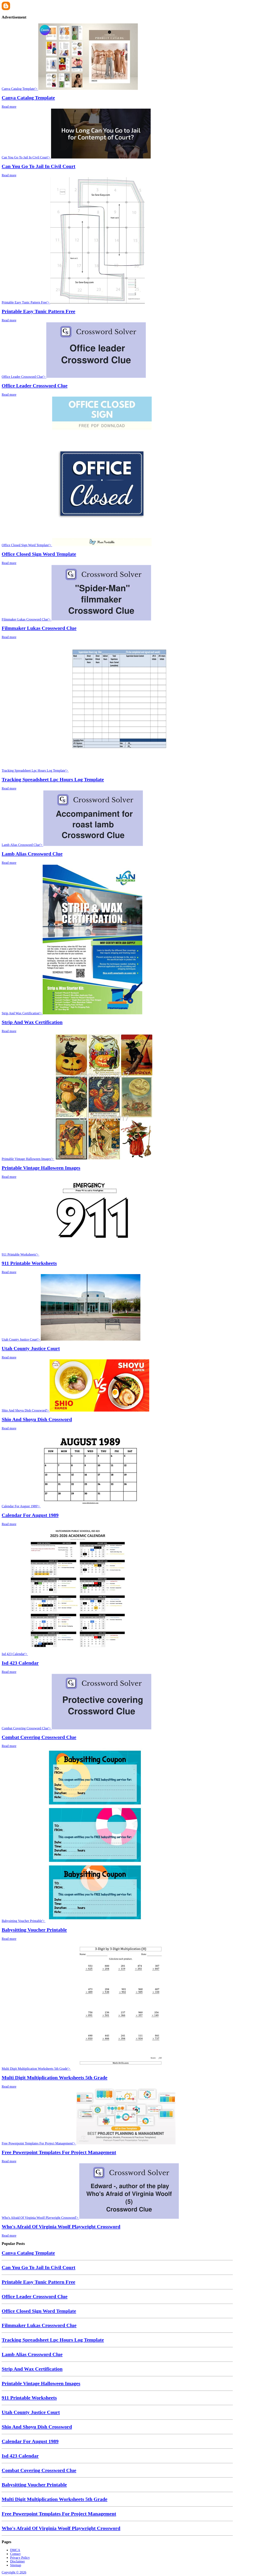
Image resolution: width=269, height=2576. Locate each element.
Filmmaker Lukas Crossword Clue (39, 628)
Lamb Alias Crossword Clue (32, 853)
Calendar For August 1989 (30, 1515)
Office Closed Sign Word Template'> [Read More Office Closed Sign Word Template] (77, 545)
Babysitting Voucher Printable (34, 1930)
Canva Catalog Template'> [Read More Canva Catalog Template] (70, 89)
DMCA (15, 2550)
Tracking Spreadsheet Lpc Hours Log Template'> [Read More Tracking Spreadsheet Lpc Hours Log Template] (85, 770)
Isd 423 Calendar (20, 1663)
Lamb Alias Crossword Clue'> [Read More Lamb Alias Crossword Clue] (72, 845)
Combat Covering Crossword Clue (39, 1737)
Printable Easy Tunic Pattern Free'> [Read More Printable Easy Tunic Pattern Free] (73, 302)
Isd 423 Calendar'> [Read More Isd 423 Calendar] (65, 1654)
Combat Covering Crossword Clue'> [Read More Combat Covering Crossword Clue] (76, 1728)
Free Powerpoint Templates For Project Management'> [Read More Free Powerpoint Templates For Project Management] (89, 2143)
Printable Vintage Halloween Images (41, 1168)
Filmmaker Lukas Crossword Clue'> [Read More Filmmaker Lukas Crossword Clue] (76, 619)
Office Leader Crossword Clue (34, 385)
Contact (15, 2554)
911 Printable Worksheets (29, 1263)
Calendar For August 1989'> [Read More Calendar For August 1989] (71, 1506)
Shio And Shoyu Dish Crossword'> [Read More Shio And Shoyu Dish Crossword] (75, 1410)
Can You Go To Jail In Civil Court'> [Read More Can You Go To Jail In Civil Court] (76, 157)
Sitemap (15, 2565)
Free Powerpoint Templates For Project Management (59, 2152)
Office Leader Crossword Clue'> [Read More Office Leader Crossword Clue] (74, 376)
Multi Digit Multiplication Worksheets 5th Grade (54, 2077)
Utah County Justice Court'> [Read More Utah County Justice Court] (71, 1339)
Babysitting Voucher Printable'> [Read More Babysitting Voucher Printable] (73, 1921)
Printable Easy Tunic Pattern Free (38, 311)
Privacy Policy (20, 2557)
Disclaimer (17, 2561)
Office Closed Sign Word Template (39, 554)
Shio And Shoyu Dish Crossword (37, 1419)
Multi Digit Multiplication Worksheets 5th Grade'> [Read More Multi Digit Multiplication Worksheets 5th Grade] (86, 2068)
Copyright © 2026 (14, 2572)
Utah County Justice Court (31, 1348)
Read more (9, 106)
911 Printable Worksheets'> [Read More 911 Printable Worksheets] (70, 1254)
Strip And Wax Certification (32, 1022)
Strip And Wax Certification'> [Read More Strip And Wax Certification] (72, 1013)
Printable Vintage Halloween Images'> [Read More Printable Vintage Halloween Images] (78, 1159)
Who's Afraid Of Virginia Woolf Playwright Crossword (61, 2226)
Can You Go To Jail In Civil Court (38, 166)
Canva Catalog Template (28, 97)
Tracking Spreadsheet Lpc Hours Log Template (53, 779)
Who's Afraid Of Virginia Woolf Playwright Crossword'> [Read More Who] (90, 2217)
